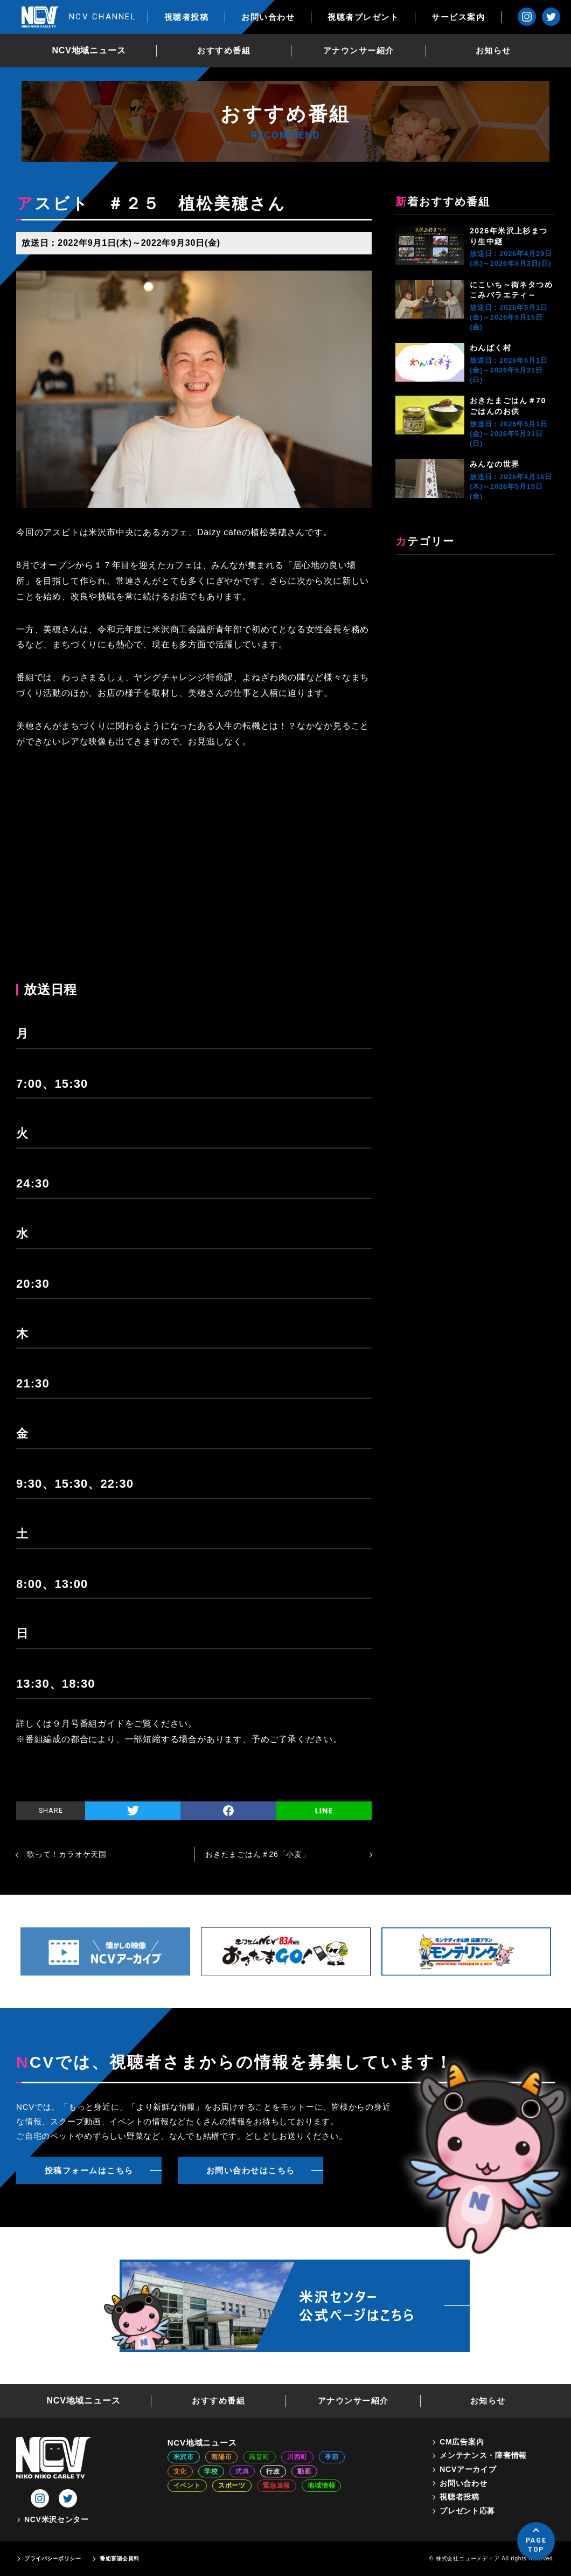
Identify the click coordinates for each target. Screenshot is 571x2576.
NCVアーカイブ (468, 2469)
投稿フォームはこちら (89, 2170)
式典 (242, 2471)
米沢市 (183, 2457)
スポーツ (232, 2485)
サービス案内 (458, 17)
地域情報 (321, 2485)
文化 (180, 2471)
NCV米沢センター (56, 2519)
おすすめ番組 (223, 50)
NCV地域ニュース (89, 50)
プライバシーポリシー (52, 2558)
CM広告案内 (462, 2441)
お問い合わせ (268, 17)
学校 (211, 2471)
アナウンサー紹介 (358, 50)
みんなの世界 (494, 464)
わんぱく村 (490, 347)
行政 (273, 2471)
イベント (187, 2485)
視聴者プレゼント (363, 17)
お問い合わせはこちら (250, 2170)
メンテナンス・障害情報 (483, 2455)
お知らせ (493, 50)
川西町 (297, 2457)
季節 (332, 2457)
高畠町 (259, 2457)
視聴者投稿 (186, 17)
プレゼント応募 (467, 2510)
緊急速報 (276, 2485)
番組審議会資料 (120, 2558)
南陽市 (221, 2457)
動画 (304, 2471)
